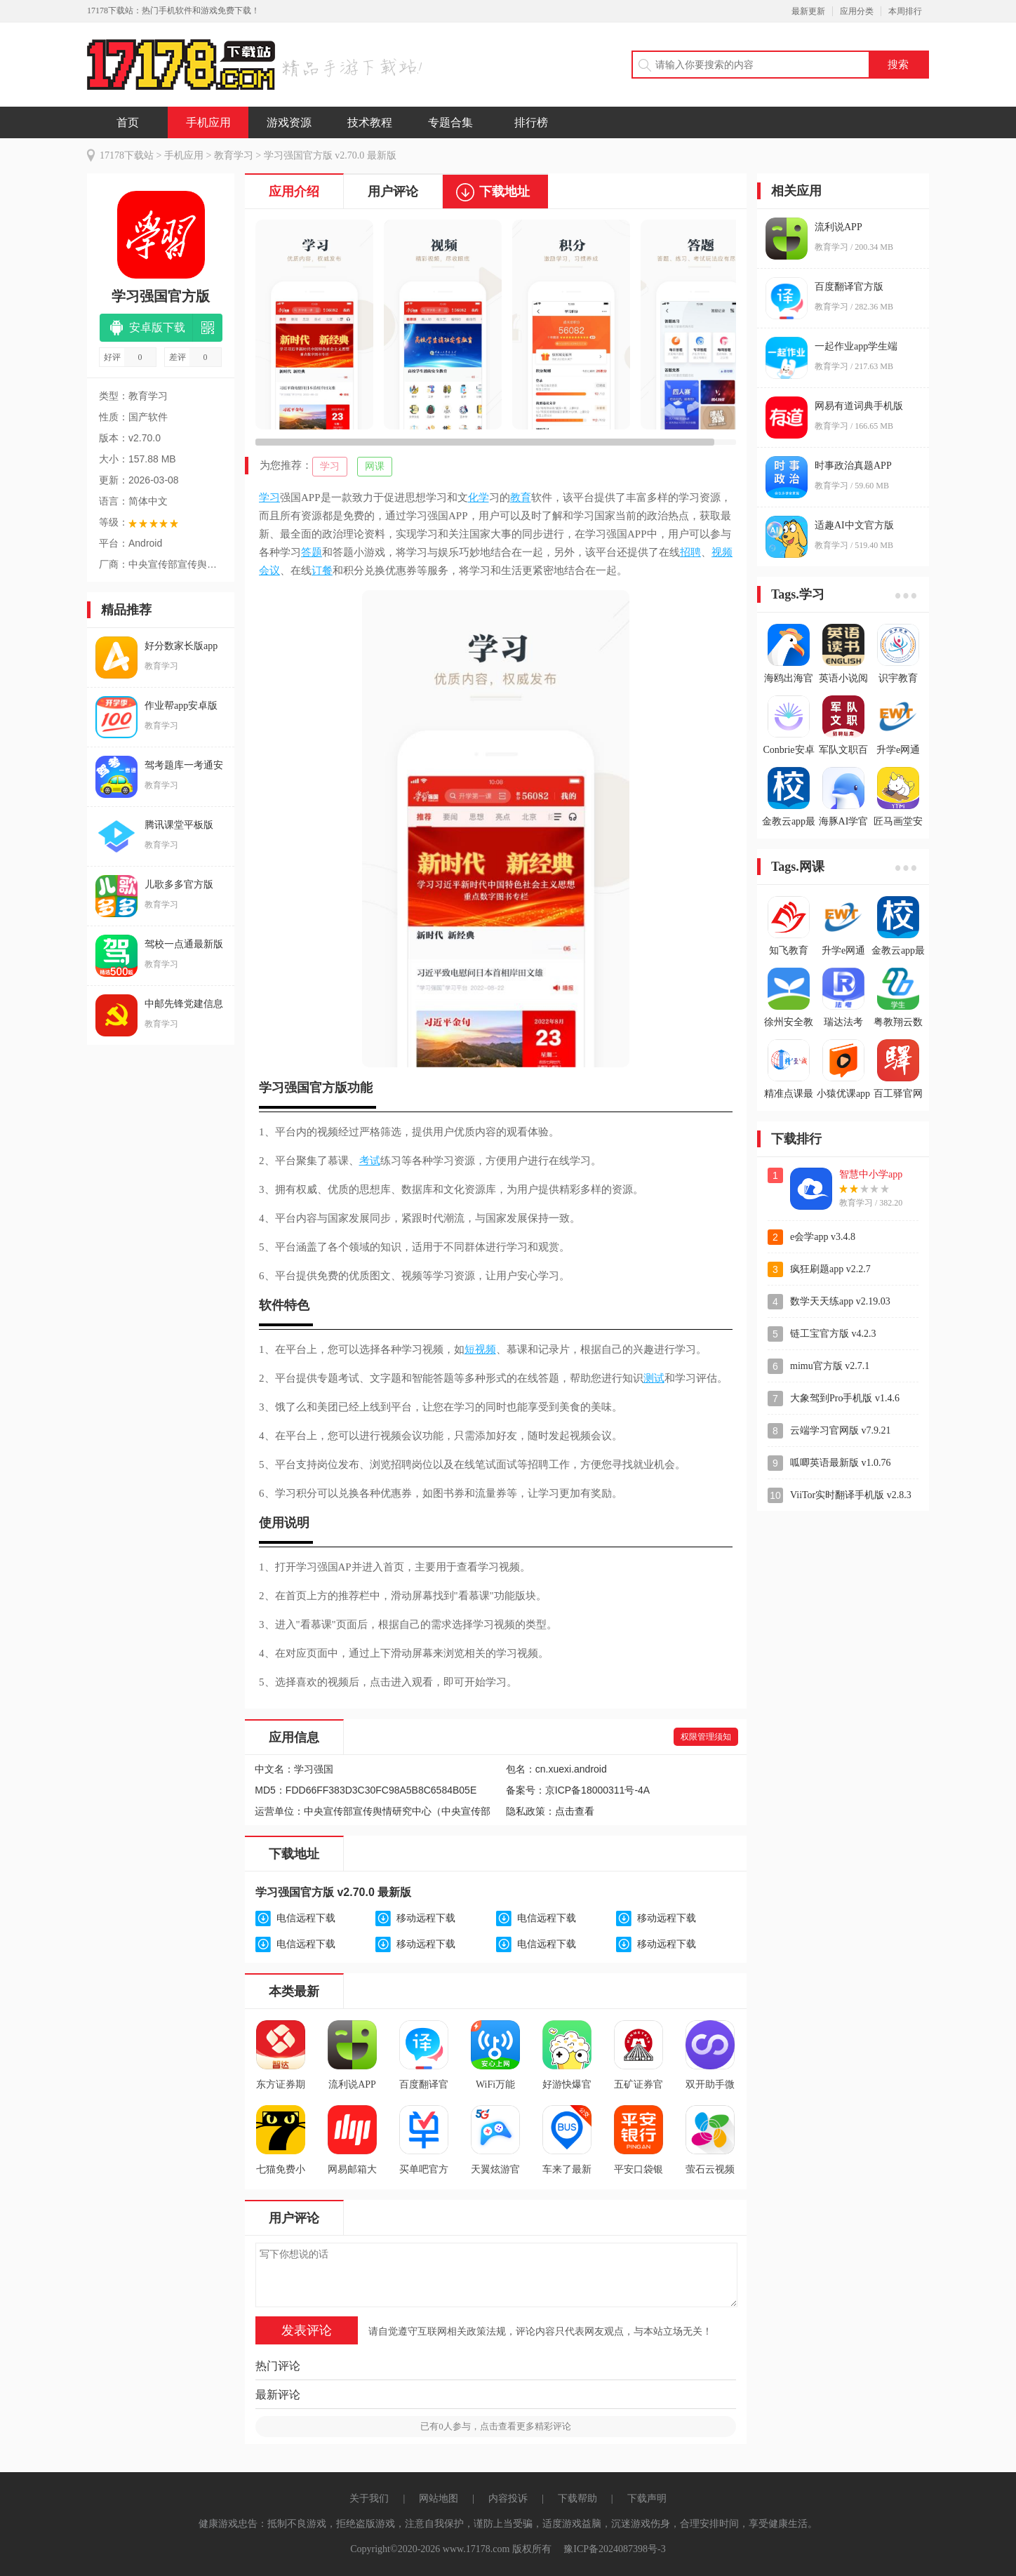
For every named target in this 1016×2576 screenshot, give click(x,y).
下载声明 (647, 2498)
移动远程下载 (425, 1918)
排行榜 (531, 122)
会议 (269, 570)
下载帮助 (577, 2498)
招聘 (690, 552)
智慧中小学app (870, 1174)
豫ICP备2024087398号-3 (614, 2549)
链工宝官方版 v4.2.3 (833, 1333)
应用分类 (857, 11)
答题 (311, 552)
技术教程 (369, 122)
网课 (375, 466)
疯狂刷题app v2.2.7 (830, 1269)
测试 (653, 1378)
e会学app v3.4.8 (822, 1237)
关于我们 (369, 2498)
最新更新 (808, 11)
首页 (127, 122)
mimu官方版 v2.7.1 (829, 1366)
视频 (722, 552)
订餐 (322, 570)
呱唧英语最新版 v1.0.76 (840, 1462)
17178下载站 (127, 155)
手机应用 (208, 122)
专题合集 (450, 122)
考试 (369, 1160)
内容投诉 (508, 2498)
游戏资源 (289, 122)
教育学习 (233, 155)
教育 (520, 497)
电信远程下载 (305, 1918)
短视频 (480, 1349)
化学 (478, 497)
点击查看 (574, 1811)
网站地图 (438, 2498)
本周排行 (905, 11)
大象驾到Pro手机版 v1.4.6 (845, 1398)
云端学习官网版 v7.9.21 (840, 1430)
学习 (330, 466)
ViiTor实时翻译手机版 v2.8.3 (850, 1495)
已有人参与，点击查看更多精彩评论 (495, 2426)
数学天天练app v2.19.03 (840, 1301)
